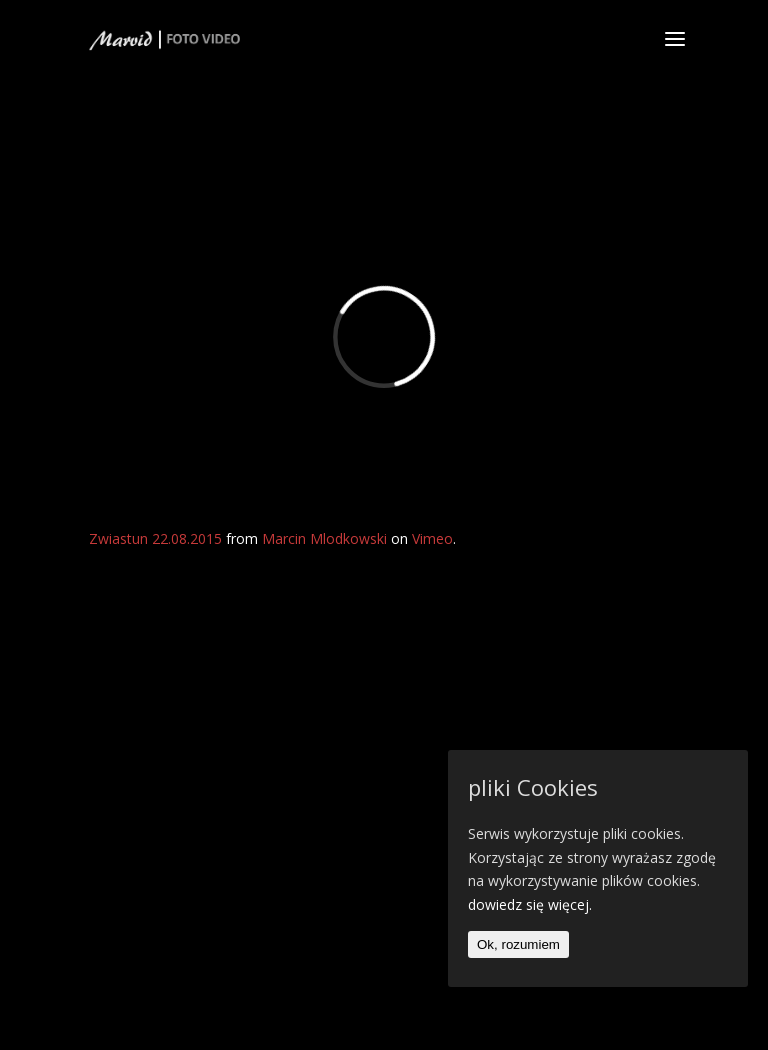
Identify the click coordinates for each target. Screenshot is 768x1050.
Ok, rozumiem (518, 944)
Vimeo (432, 538)
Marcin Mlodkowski (324, 538)
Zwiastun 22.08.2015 (155, 538)
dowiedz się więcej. (530, 904)
